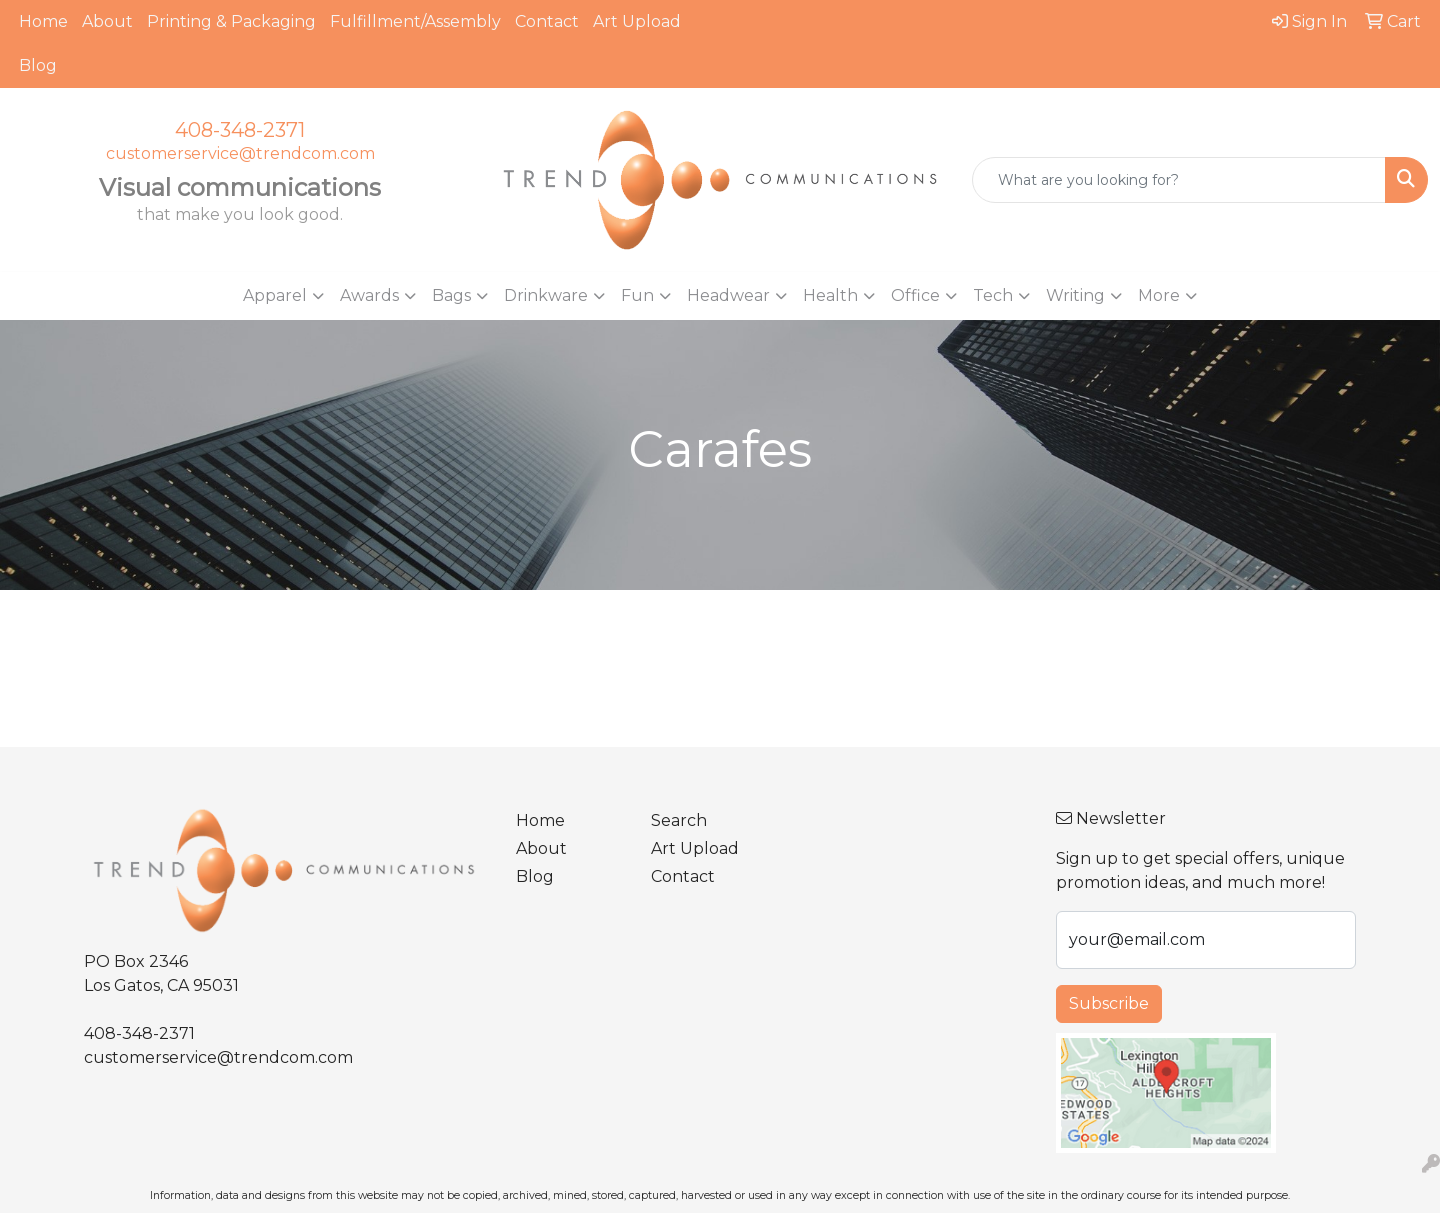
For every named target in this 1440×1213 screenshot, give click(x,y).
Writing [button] (1075, 295)
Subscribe (1109, 1003)
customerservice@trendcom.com (240, 153)
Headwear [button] (728, 295)
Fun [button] (637, 295)
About (107, 21)
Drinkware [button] (546, 295)
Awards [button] (369, 295)
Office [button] (915, 295)
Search (679, 820)
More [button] (1159, 295)
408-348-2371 (240, 130)
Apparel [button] (275, 295)
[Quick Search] (1179, 180)
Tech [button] (993, 295)
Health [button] (830, 295)
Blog (38, 65)
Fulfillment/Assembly (415, 21)
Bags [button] (451, 295)
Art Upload (637, 21)
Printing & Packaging (231, 21)
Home (43, 21)
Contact (547, 21)
